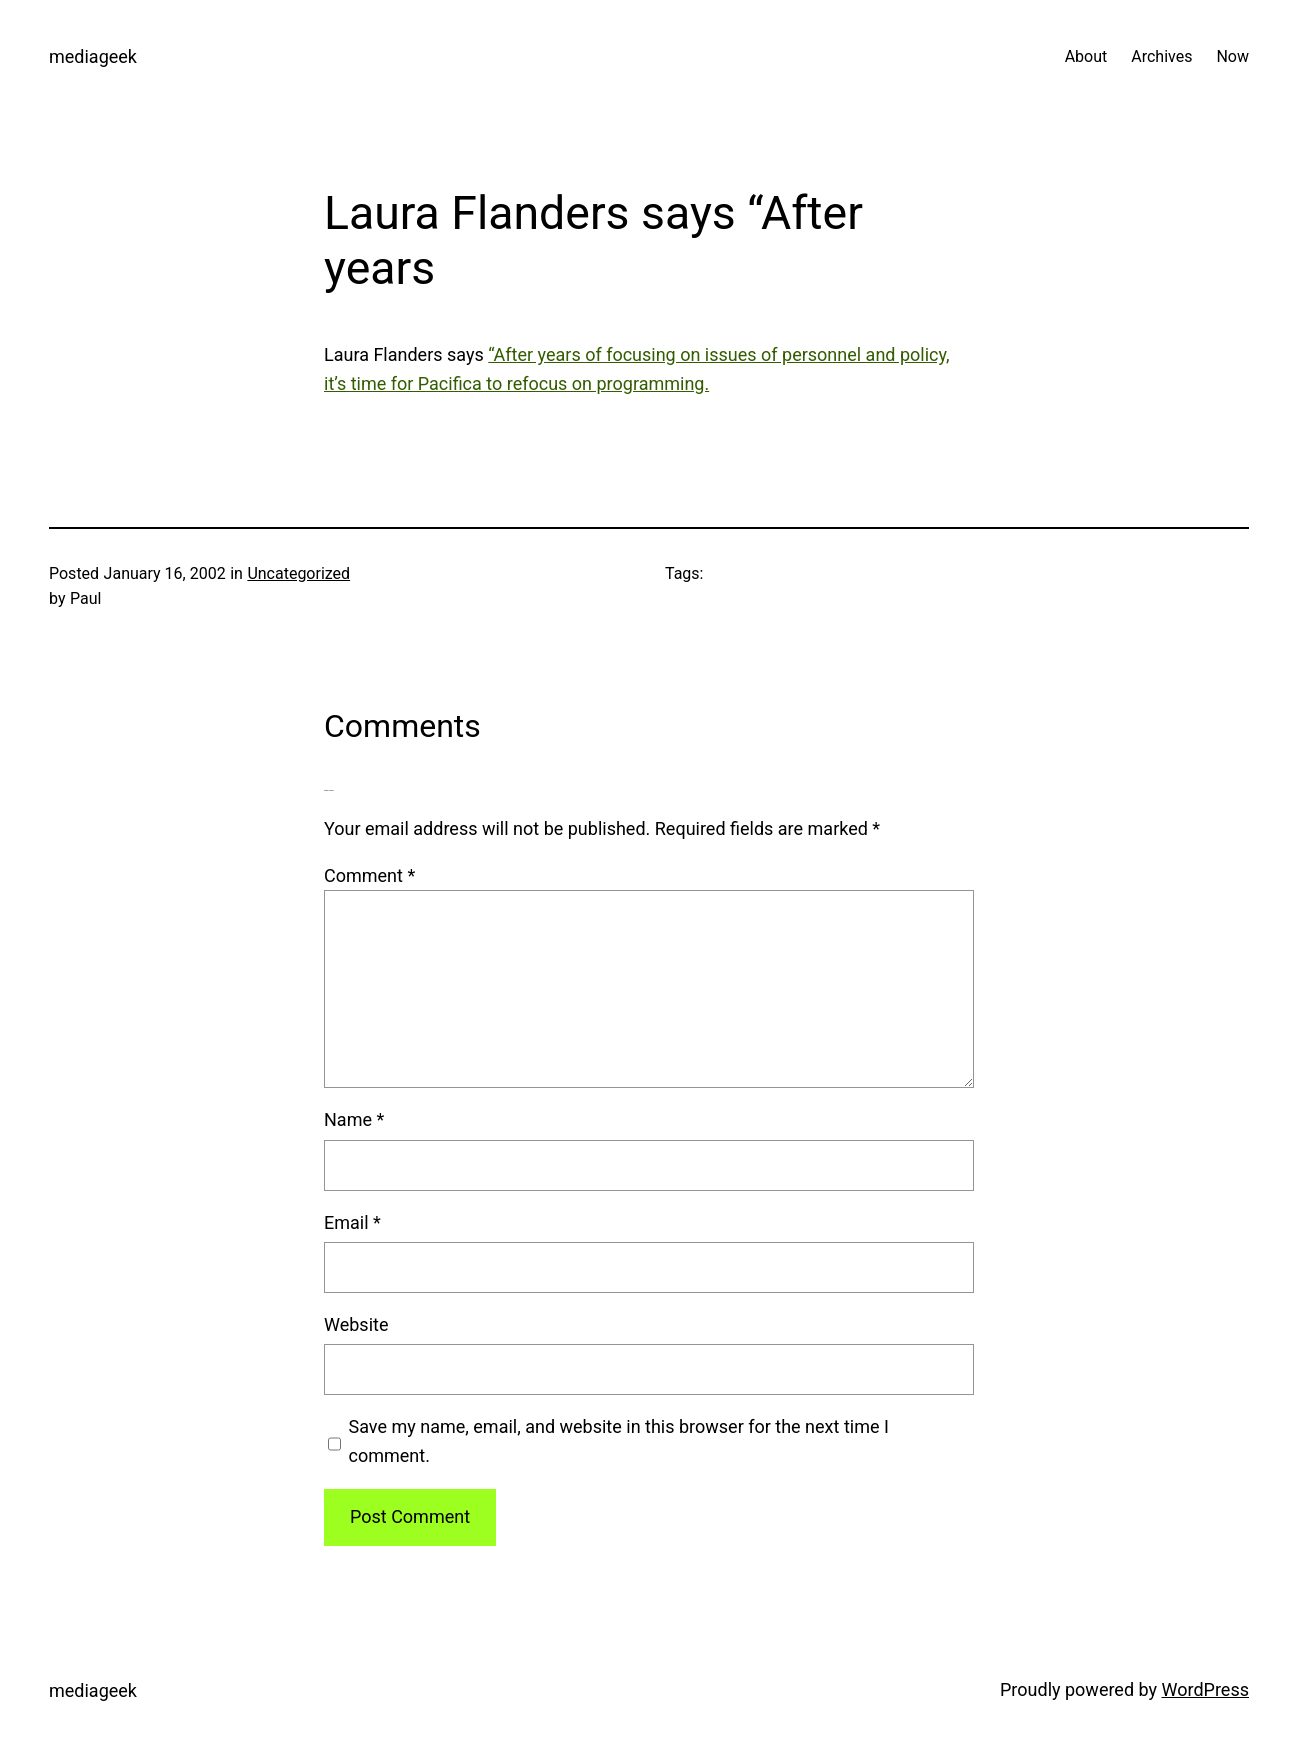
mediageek (93, 56)
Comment (369, 875)
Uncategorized (298, 573)
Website (356, 1324)
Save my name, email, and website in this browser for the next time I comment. (619, 1441)
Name (354, 1119)
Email (352, 1222)
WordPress (1205, 1689)
